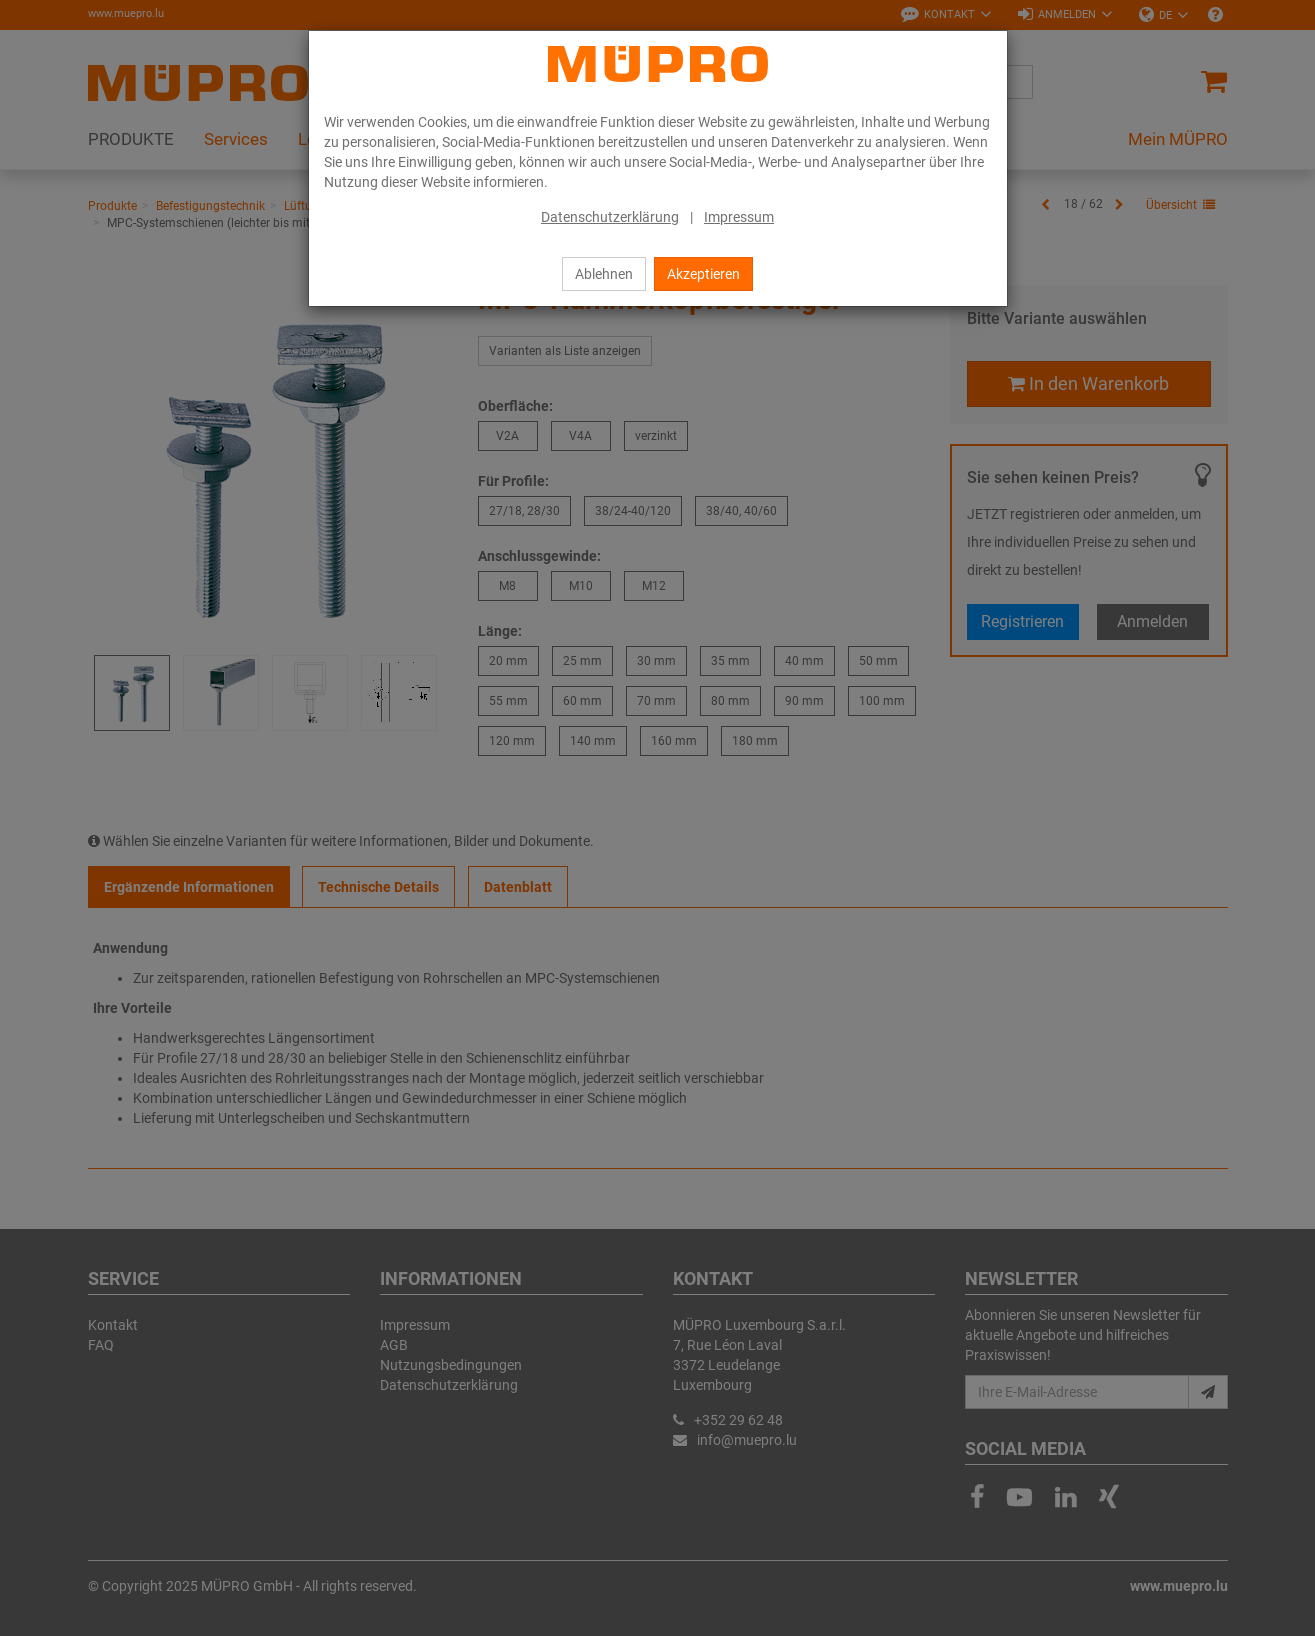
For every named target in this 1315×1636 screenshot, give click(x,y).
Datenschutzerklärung (610, 217)
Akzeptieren (703, 274)
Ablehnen (604, 274)
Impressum (739, 217)
